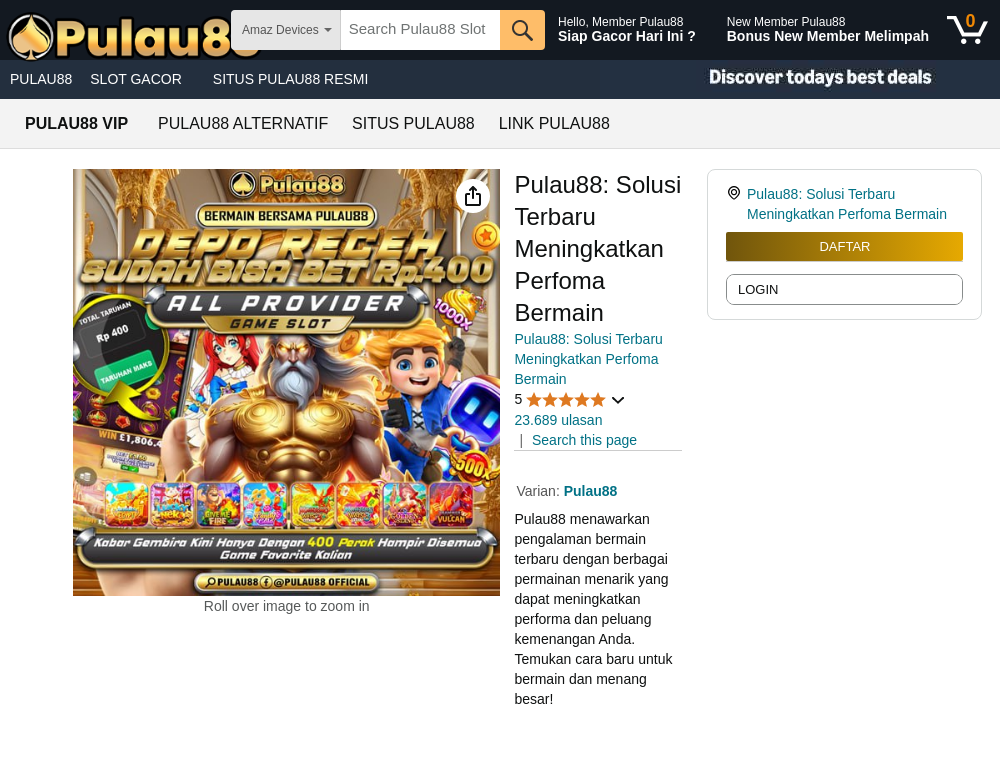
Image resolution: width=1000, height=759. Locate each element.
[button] (473, 196)
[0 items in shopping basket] (967, 30)
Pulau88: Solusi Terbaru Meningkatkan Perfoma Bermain (588, 359)
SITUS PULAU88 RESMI (291, 79)
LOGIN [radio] (758, 289)
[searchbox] (420, 30)
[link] (736, 204)
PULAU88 (41, 79)
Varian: (539, 491)
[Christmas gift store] (800, 79)
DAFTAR (844, 246)
